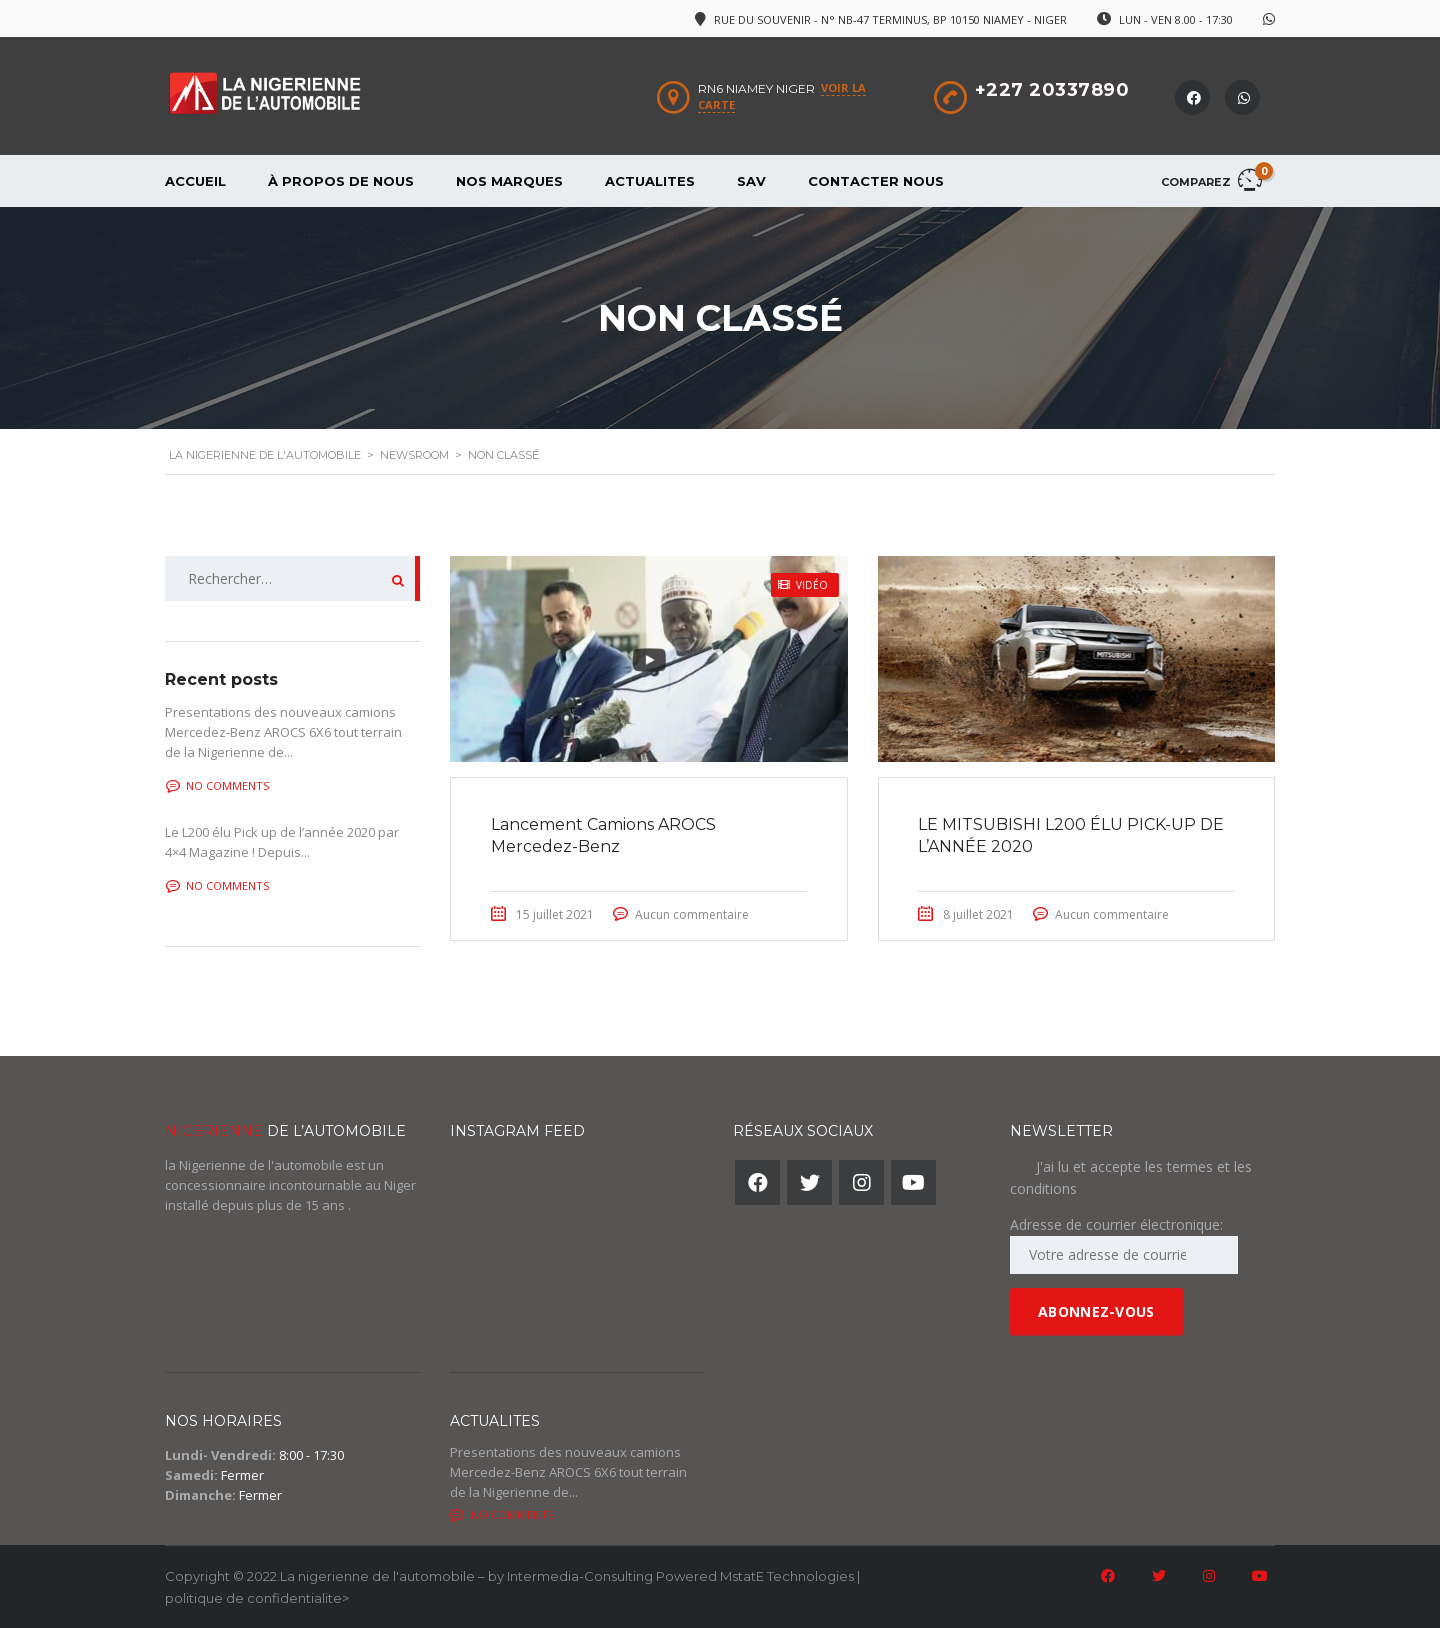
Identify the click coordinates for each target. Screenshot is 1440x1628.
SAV (751, 181)
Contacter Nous (876, 181)
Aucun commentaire (692, 914)
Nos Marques (509, 181)
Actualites (650, 181)
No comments (217, 785)
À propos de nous (341, 181)
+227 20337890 (1052, 90)
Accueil (195, 181)
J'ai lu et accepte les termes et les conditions (1131, 1177)
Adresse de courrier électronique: (1124, 1244)
